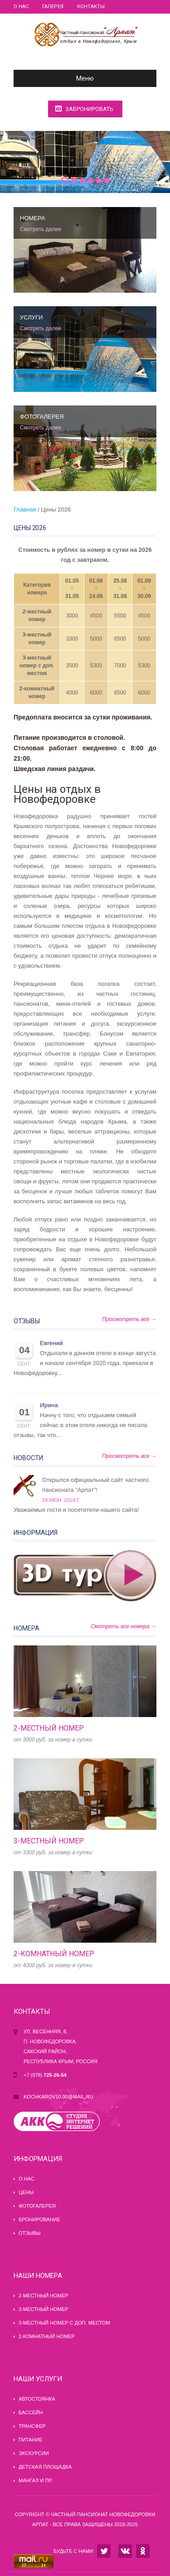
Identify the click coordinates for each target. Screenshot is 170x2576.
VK (125, 2551)
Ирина (49, 1405)
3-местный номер (49, 1841)
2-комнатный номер (54, 1953)
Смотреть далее (40, 229)
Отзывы (27, 1321)
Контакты (91, 7)
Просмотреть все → (129, 1319)
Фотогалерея (37, 2206)
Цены (26, 2192)
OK (143, 2551)
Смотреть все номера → (123, 1626)
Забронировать (89, 109)
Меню (57, 78)
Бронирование (39, 2219)
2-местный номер (49, 1728)
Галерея (52, 7)
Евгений (51, 1343)
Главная (25, 509)
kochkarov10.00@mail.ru (58, 2096)
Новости (28, 1458)
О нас (21, 7)
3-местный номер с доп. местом (36, 665)
